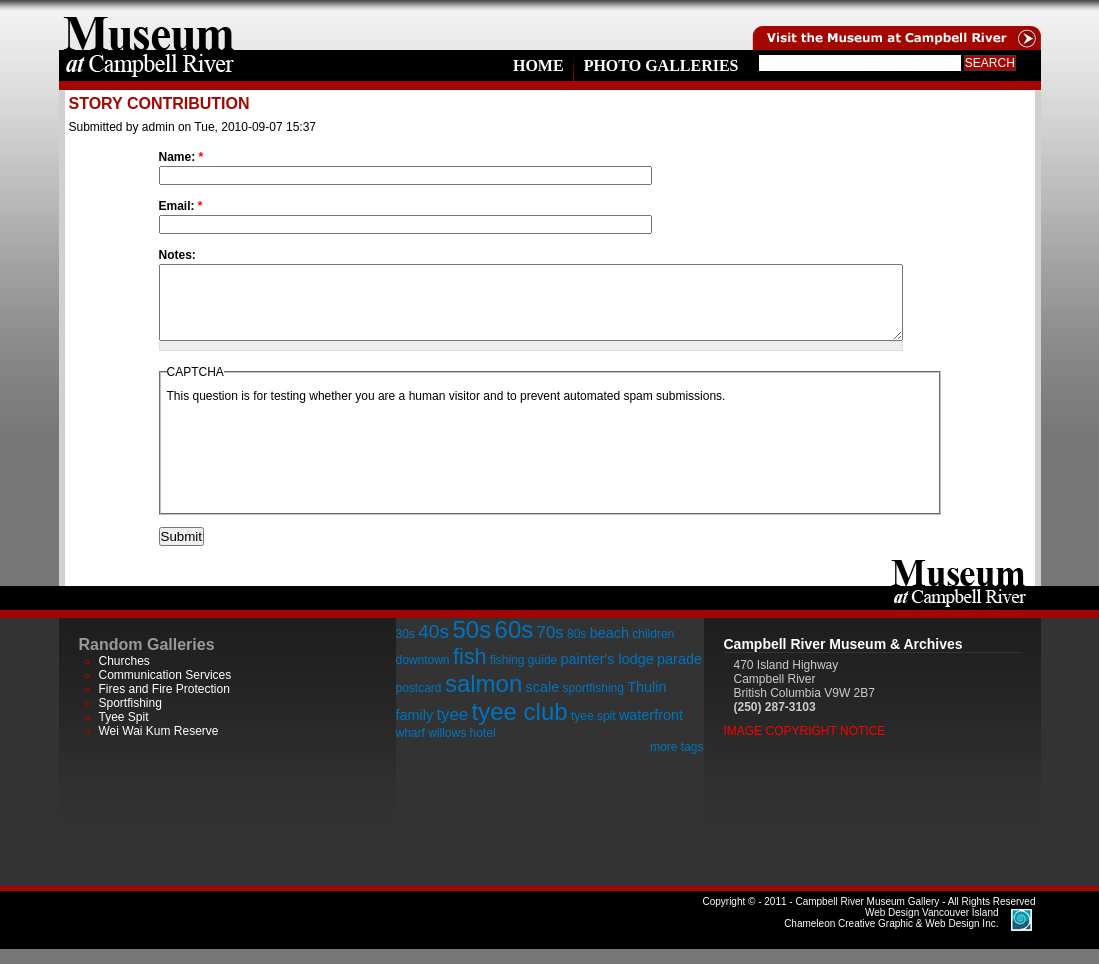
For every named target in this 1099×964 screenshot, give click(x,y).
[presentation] (319, 471)
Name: (181, 157)
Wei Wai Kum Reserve (159, 746)
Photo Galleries (661, 65)
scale (543, 702)
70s (550, 647)
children (653, 649)
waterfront (651, 730)
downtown (423, 675)
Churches (124, 676)
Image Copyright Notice (805, 746)
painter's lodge (607, 674)
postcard (419, 703)
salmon (483, 698)
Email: (181, 206)
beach (609, 648)
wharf (410, 748)
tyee (452, 729)
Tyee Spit (124, 732)
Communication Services (165, 690)
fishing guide (523, 675)
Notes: (177, 255)
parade (679, 674)
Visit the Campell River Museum (895, 25)
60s (514, 644)
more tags (676, 762)
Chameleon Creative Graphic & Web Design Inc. (891, 933)
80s (576, 649)
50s (471, 644)
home (149, 25)
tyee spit (593, 731)
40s (433, 646)
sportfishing (593, 703)
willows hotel (461, 748)
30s (405, 649)
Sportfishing (130, 718)
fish (470, 671)
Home (538, 65)
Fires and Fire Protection (164, 704)
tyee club (520, 726)
